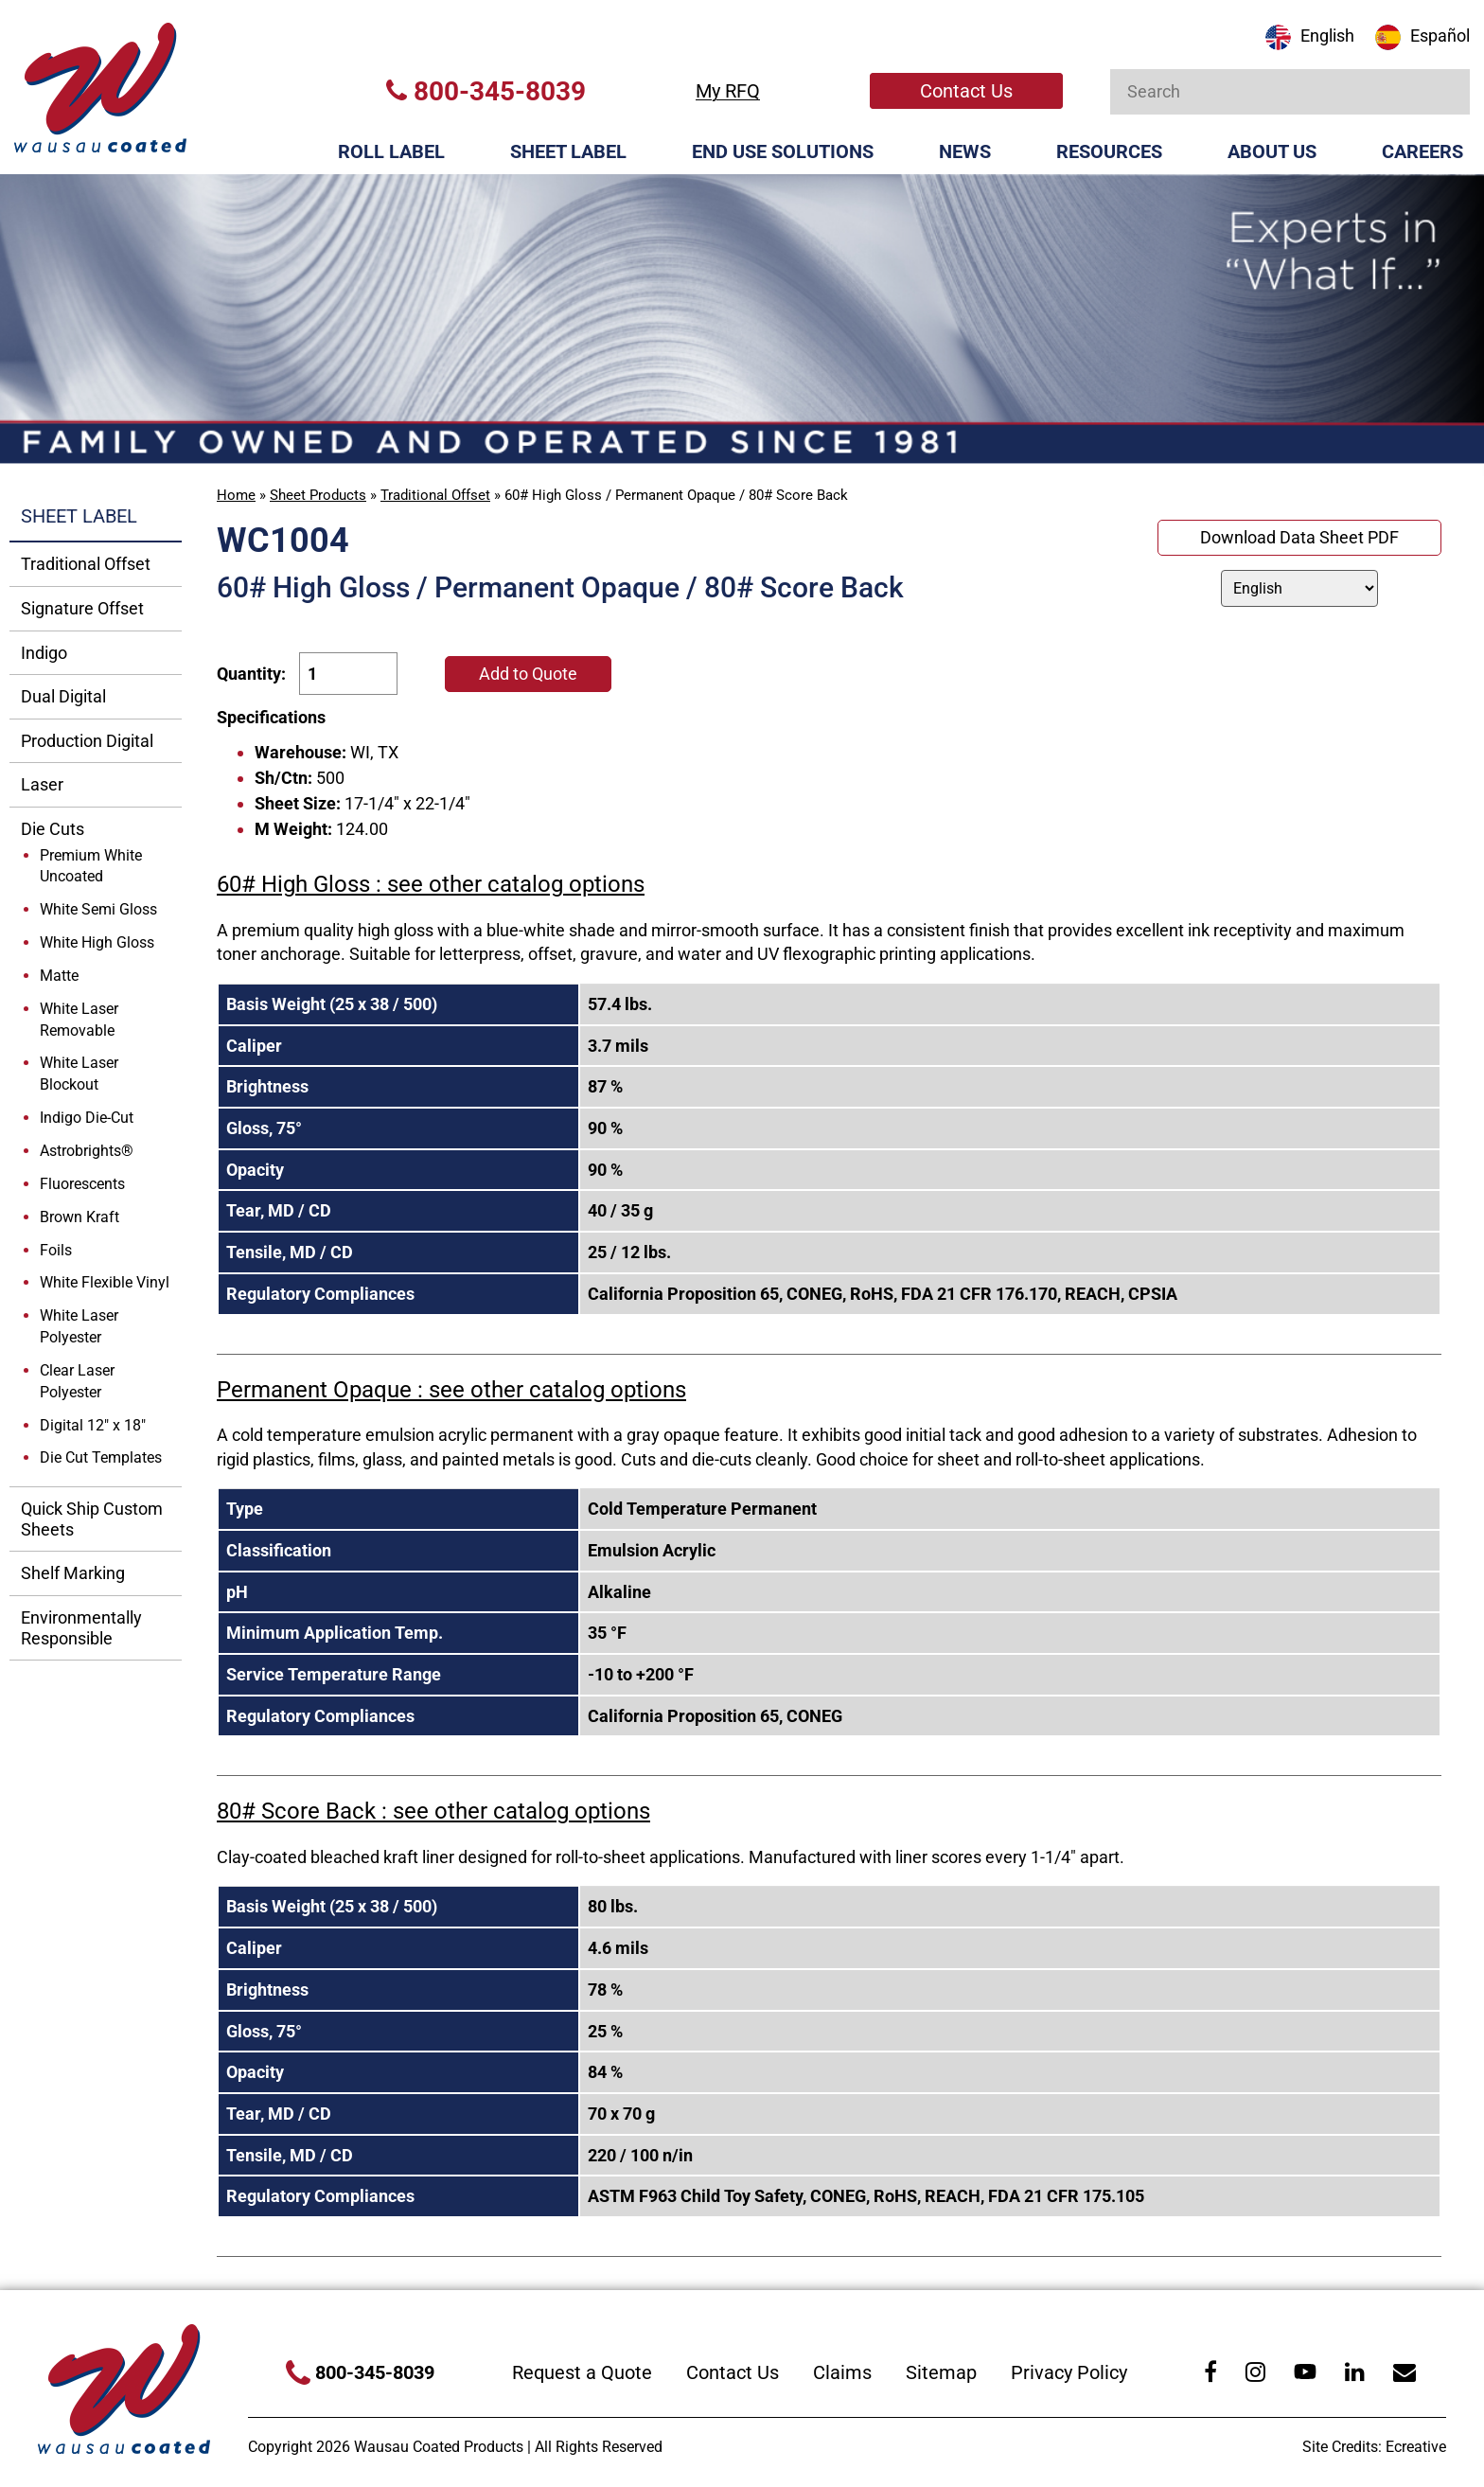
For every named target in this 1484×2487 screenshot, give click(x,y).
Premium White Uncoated (91, 866)
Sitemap (941, 2372)
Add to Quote (528, 674)
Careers (1422, 151)
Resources (1109, 151)
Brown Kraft (79, 1217)
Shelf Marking (73, 1573)
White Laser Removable (79, 1019)
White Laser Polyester (79, 1326)
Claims (842, 2372)
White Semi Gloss (98, 909)
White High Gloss (97, 942)
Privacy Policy (1069, 2372)
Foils (56, 1250)
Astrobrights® (86, 1151)
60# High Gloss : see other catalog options (431, 884)
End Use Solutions (783, 151)
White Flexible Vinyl (104, 1282)
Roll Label (391, 151)
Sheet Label (568, 151)
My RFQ (728, 91)
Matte (59, 976)
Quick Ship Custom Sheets (92, 1519)
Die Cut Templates (101, 1457)
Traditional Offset (435, 495)
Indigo (44, 653)
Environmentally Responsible (81, 1628)
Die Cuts (52, 829)
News (965, 151)
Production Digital (87, 741)
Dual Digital (63, 696)
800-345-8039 (486, 91)
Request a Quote (582, 2372)
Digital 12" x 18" (93, 1425)
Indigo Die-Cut (86, 1118)
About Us (1272, 151)
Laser (42, 784)
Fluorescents (82, 1184)
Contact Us (966, 91)
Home (236, 495)
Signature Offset (82, 608)
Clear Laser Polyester (77, 1381)
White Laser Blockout (79, 1073)
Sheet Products (318, 495)
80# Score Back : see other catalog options (433, 1811)
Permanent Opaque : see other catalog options (451, 1390)
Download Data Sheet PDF (1299, 537)
